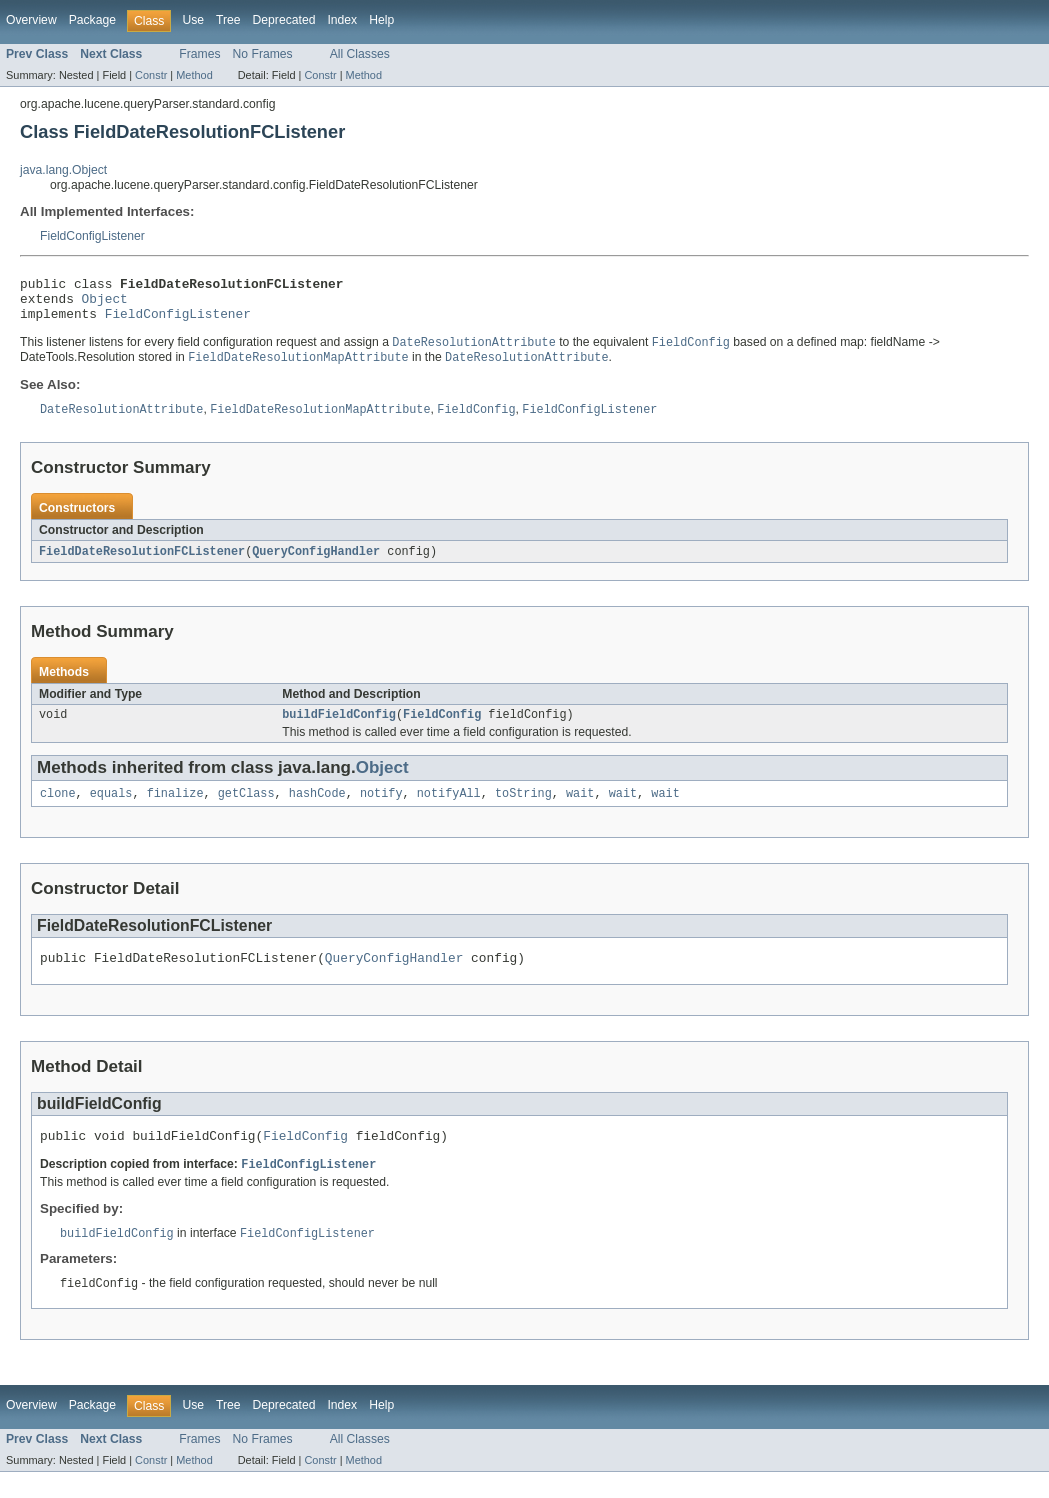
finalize (175, 810)
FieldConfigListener (92, 236)
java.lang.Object (63, 170)
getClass (246, 810)
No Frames (263, 54)
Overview (31, 20)
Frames (199, 54)
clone (58, 810)
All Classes (360, 54)
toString (523, 810)
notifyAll (449, 810)
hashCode (317, 810)
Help (381, 20)
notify (381, 810)
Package (92, 20)
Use (193, 20)
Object (105, 304)
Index (342, 20)
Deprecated (284, 20)
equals (111, 810)
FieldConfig (442, 729)
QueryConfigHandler (316, 564)
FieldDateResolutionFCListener (142, 564)
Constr (151, 75)
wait (580, 810)
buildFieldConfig (339, 729)
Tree (228, 20)
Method (194, 75)
